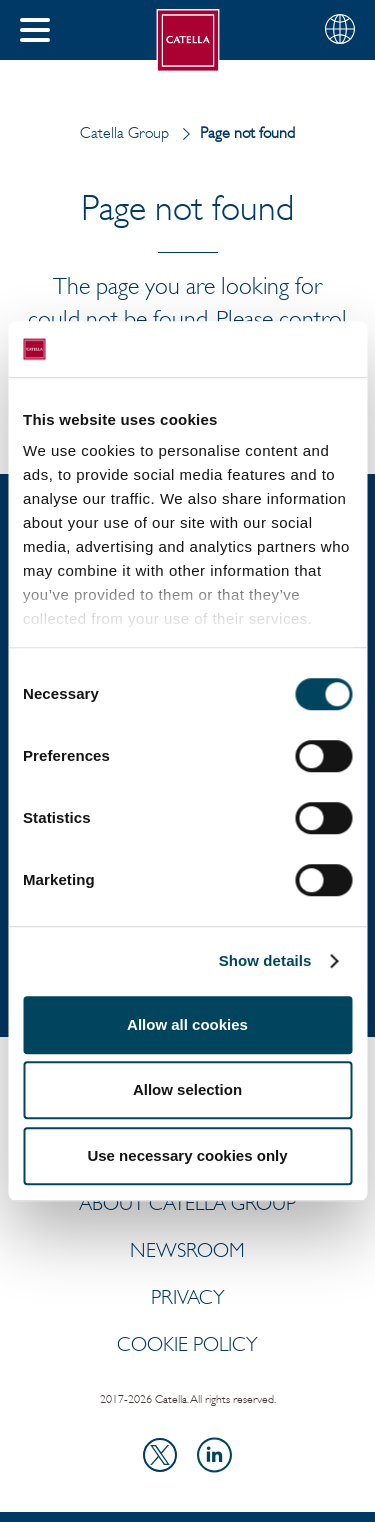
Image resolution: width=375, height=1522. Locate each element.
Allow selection (187, 1089)
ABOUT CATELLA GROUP (187, 1203)
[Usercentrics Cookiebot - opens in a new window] (267, 349)
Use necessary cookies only (187, 1155)
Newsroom (187, 1250)
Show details (265, 960)
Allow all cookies (187, 1024)
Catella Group (124, 132)
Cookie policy (187, 1344)
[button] (35, 30)
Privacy (188, 1297)
